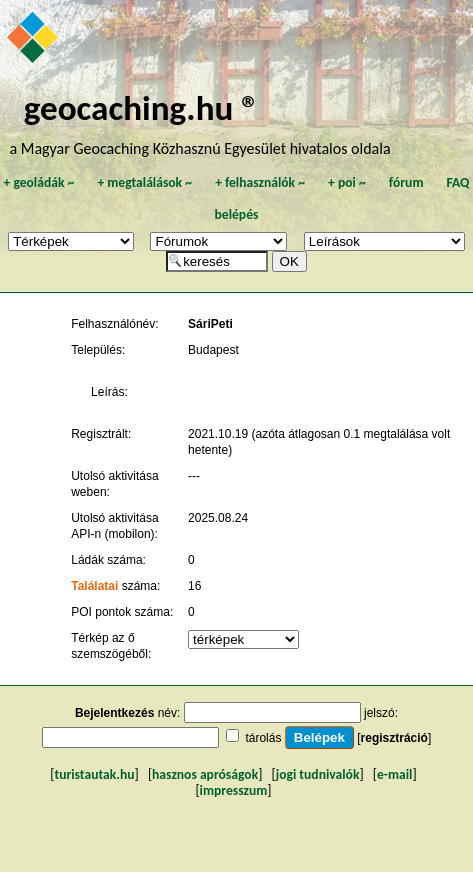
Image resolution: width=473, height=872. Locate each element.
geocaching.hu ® (142, 107)
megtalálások (144, 182)
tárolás (263, 738)
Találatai (94, 586)
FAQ (458, 182)
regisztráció (394, 738)
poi (347, 182)
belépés (237, 214)
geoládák (38, 182)
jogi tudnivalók (318, 774)
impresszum (234, 790)
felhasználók (260, 182)
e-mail (394, 774)
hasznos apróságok (205, 774)
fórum (406, 182)
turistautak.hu (94, 774)
